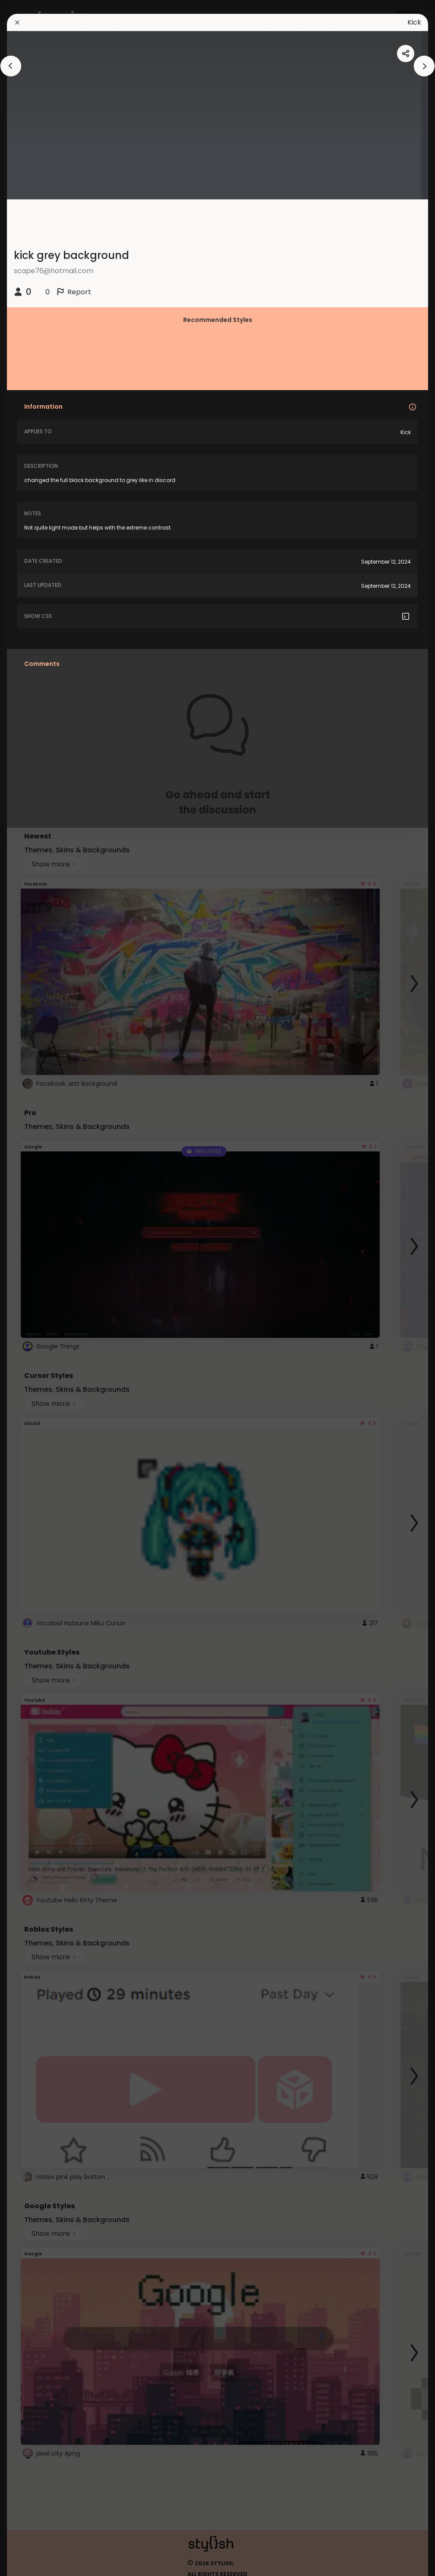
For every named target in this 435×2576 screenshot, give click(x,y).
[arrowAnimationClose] (11, 66)
